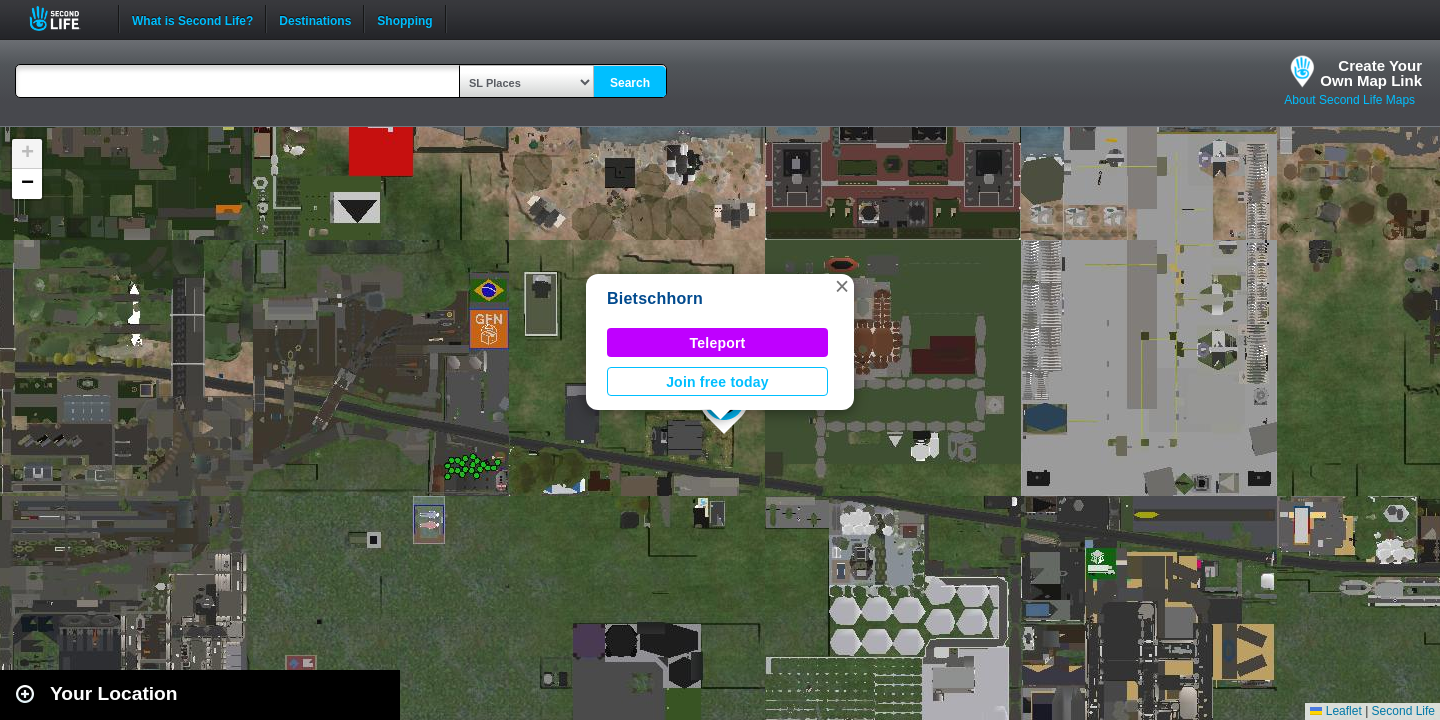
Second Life (65, 18)
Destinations (315, 19)
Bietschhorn (655, 298)
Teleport (718, 343)
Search (630, 83)
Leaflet (1335, 711)
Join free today (717, 382)
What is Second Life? (192, 19)
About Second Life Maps (1349, 100)
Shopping (404, 19)
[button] (842, 286)
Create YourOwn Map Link (1371, 73)
